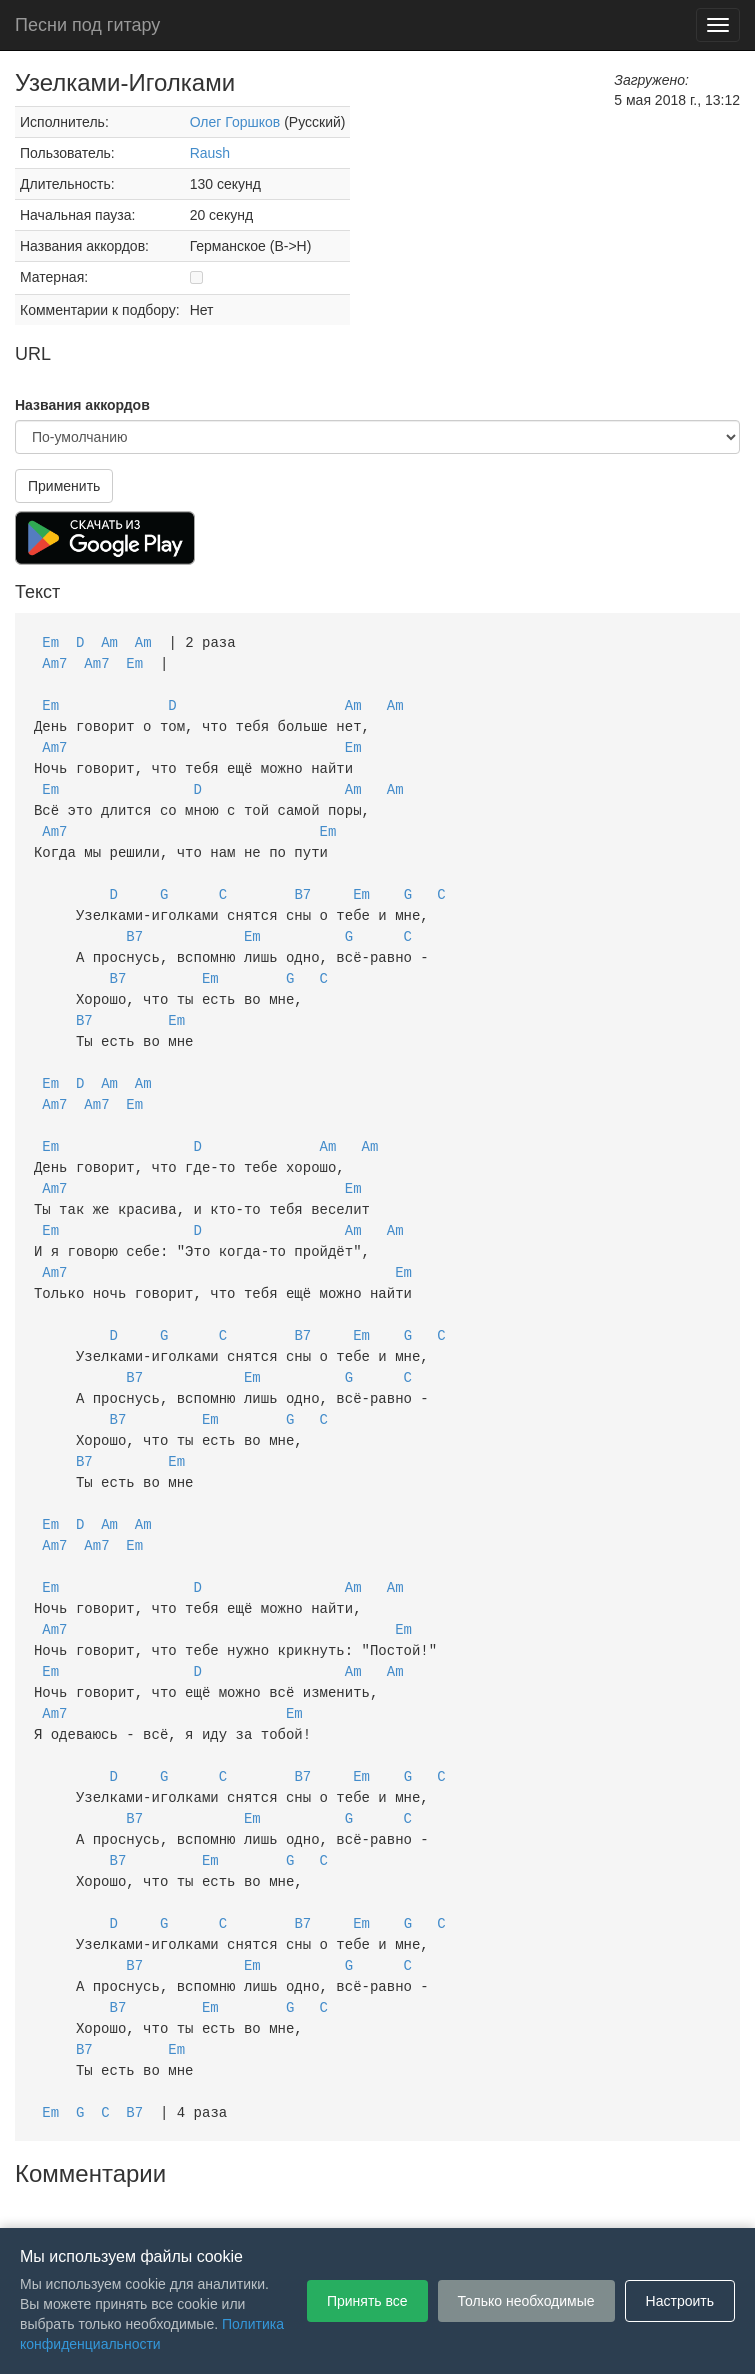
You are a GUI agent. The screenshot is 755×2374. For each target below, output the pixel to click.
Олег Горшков (235, 122)
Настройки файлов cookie (601, 2198)
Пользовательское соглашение (171, 2198)
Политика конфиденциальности (394, 2198)
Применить (64, 486)
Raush (210, 153)
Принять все (367, 2301)
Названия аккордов (82, 405)
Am (109, 641)
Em (50, 641)
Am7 (54, 661)
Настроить (680, 2301)
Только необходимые (526, 2301)
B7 (302, 881)
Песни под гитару (87, 25)
